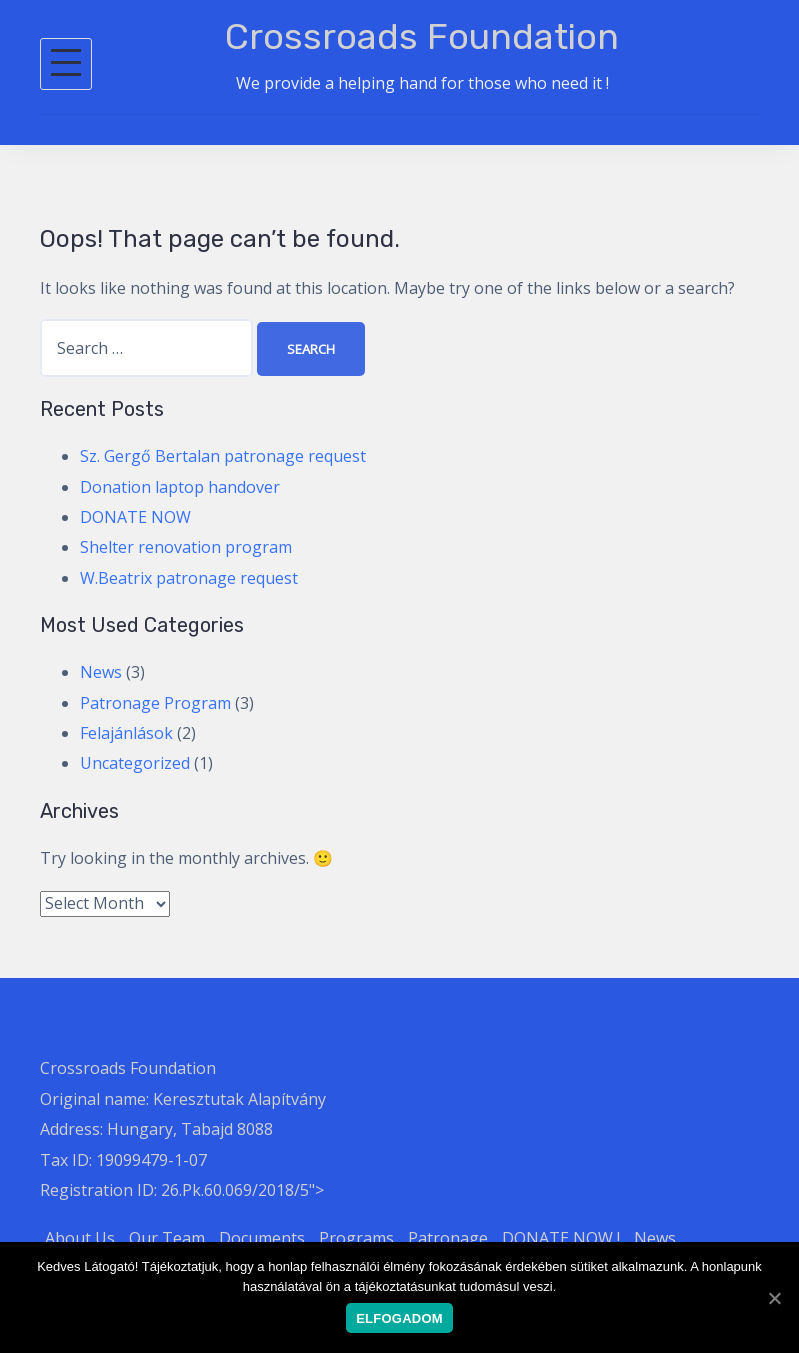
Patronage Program (155, 703)
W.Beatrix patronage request (189, 578)
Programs (356, 1238)
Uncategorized (135, 763)
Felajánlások (126, 733)
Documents (262, 1238)
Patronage (448, 1238)
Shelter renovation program (186, 547)
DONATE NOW (135, 517)
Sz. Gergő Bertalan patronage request (223, 456)
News (101, 672)
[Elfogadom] (774, 1298)
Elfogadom (399, 1318)
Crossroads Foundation (422, 36)
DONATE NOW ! (561, 1238)
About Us (80, 1238)
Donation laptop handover (180, 487)
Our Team (167, 1238)
